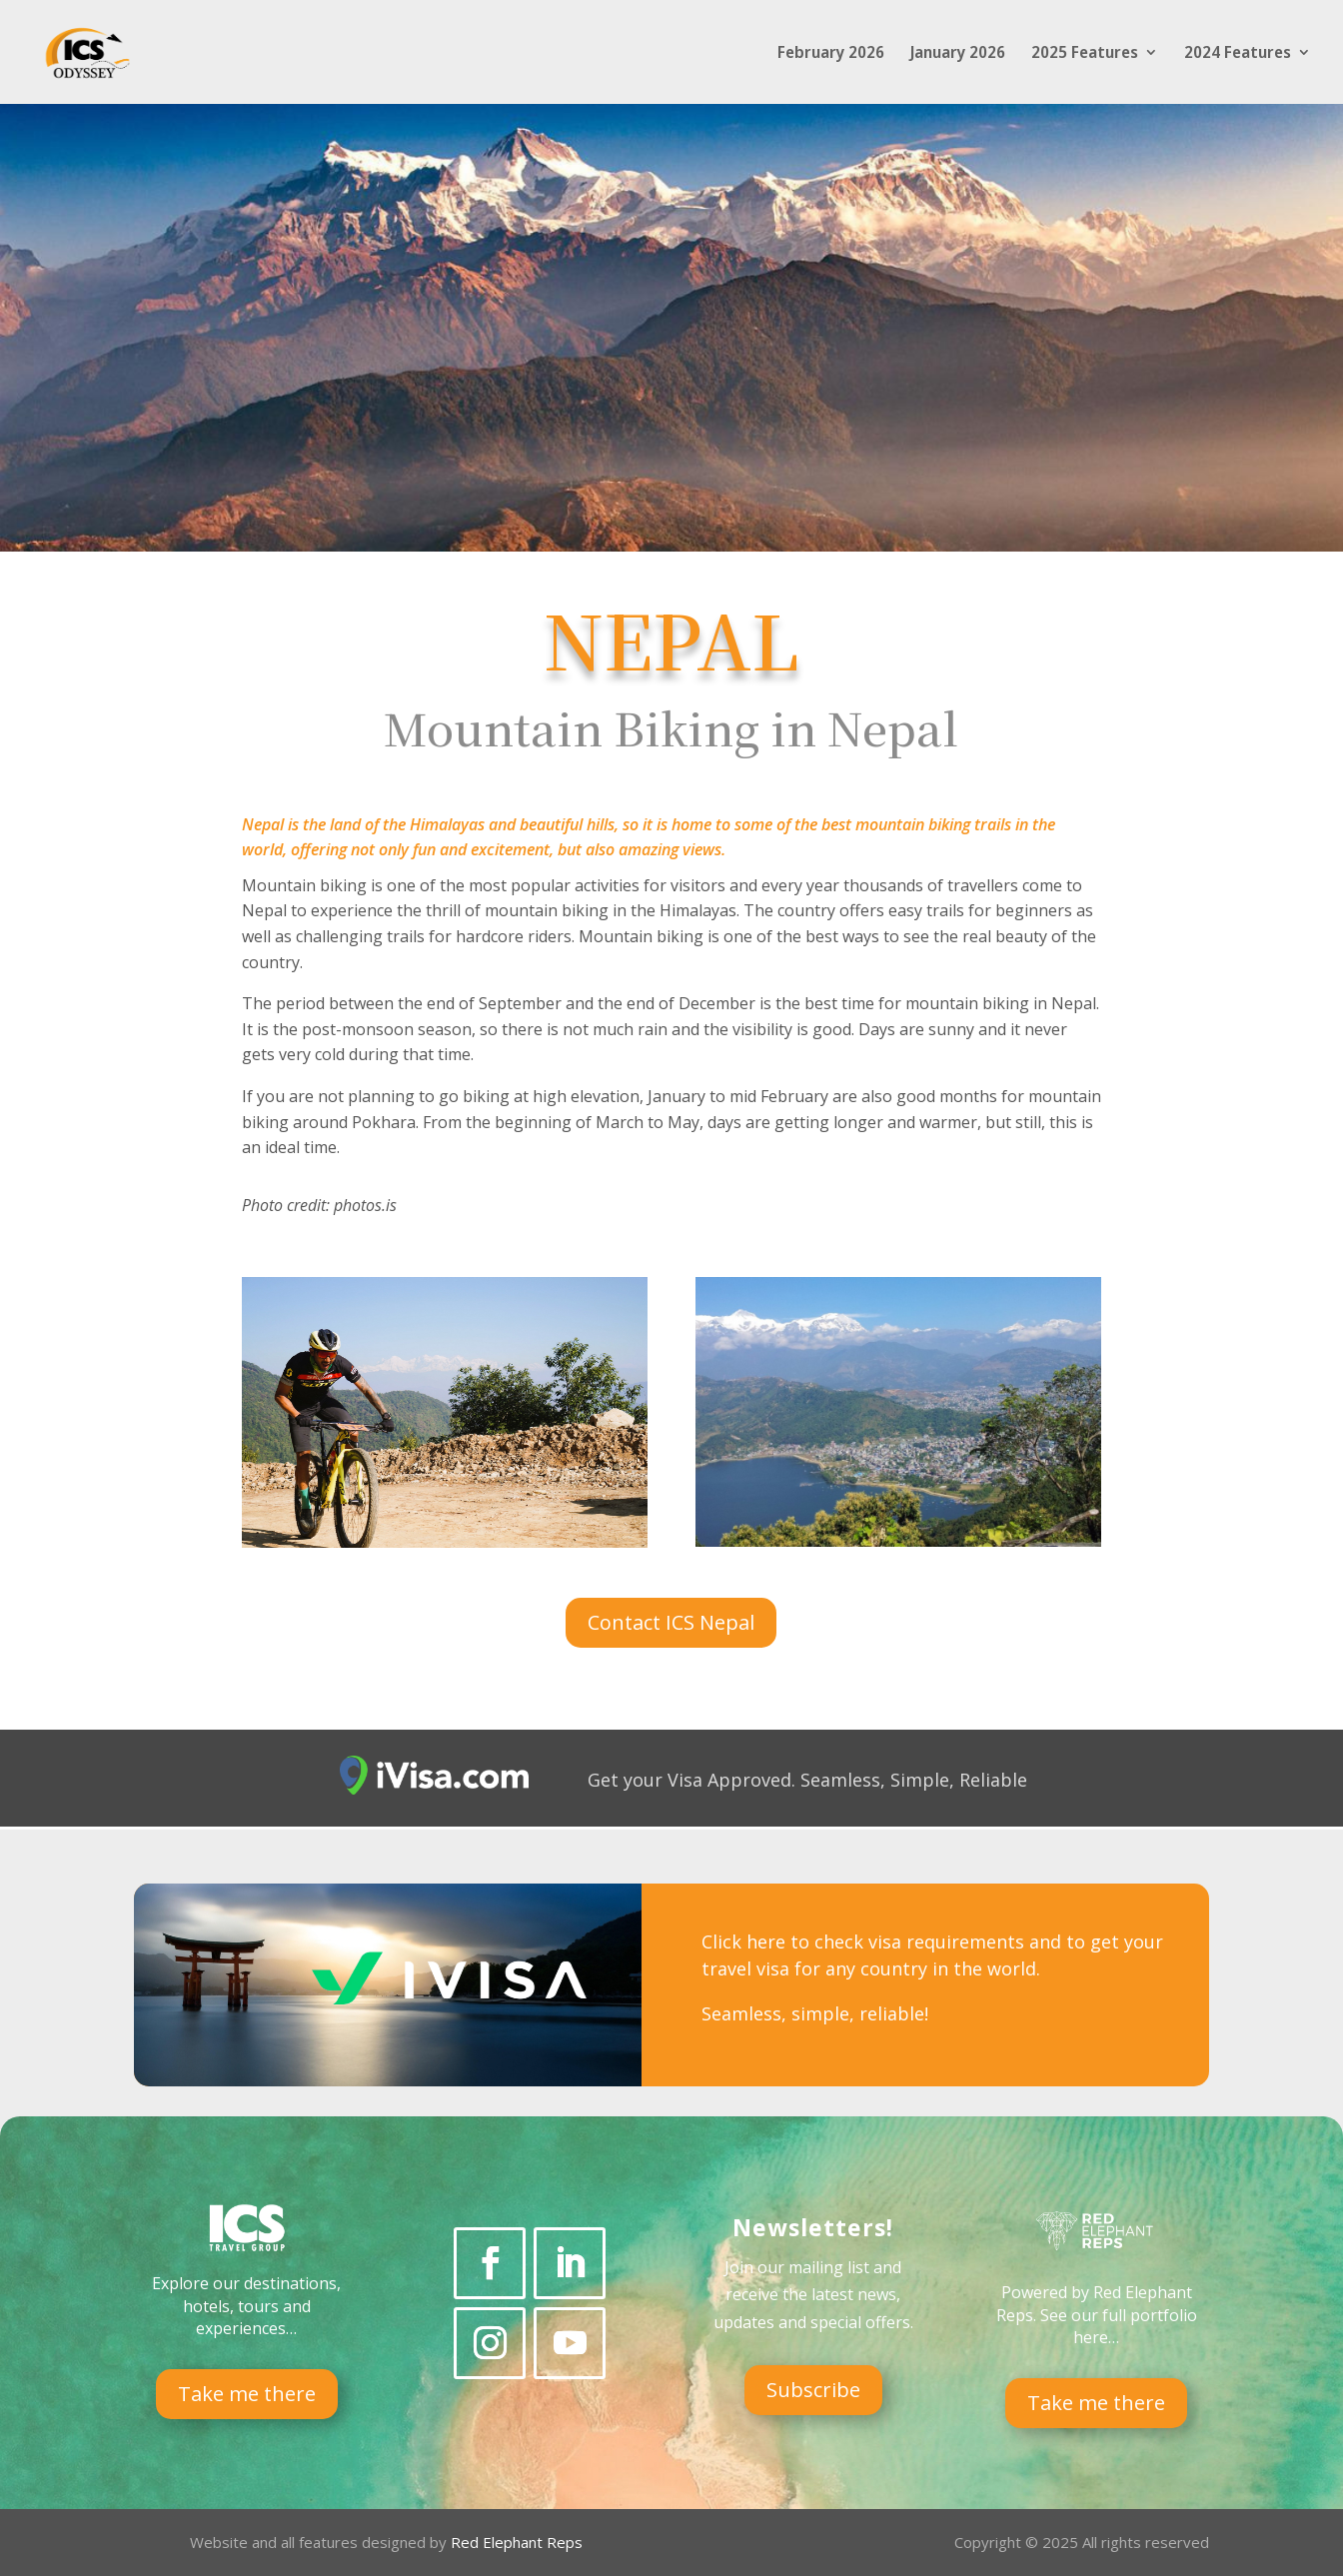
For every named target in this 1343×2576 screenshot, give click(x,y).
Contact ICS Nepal (671, 1622)
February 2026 (830, 54)
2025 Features (1084, 54)
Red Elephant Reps (519, 2542)
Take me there (247, 2393)
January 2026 (957, 54)
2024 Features (1237, 54)
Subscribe (813, 2389)
